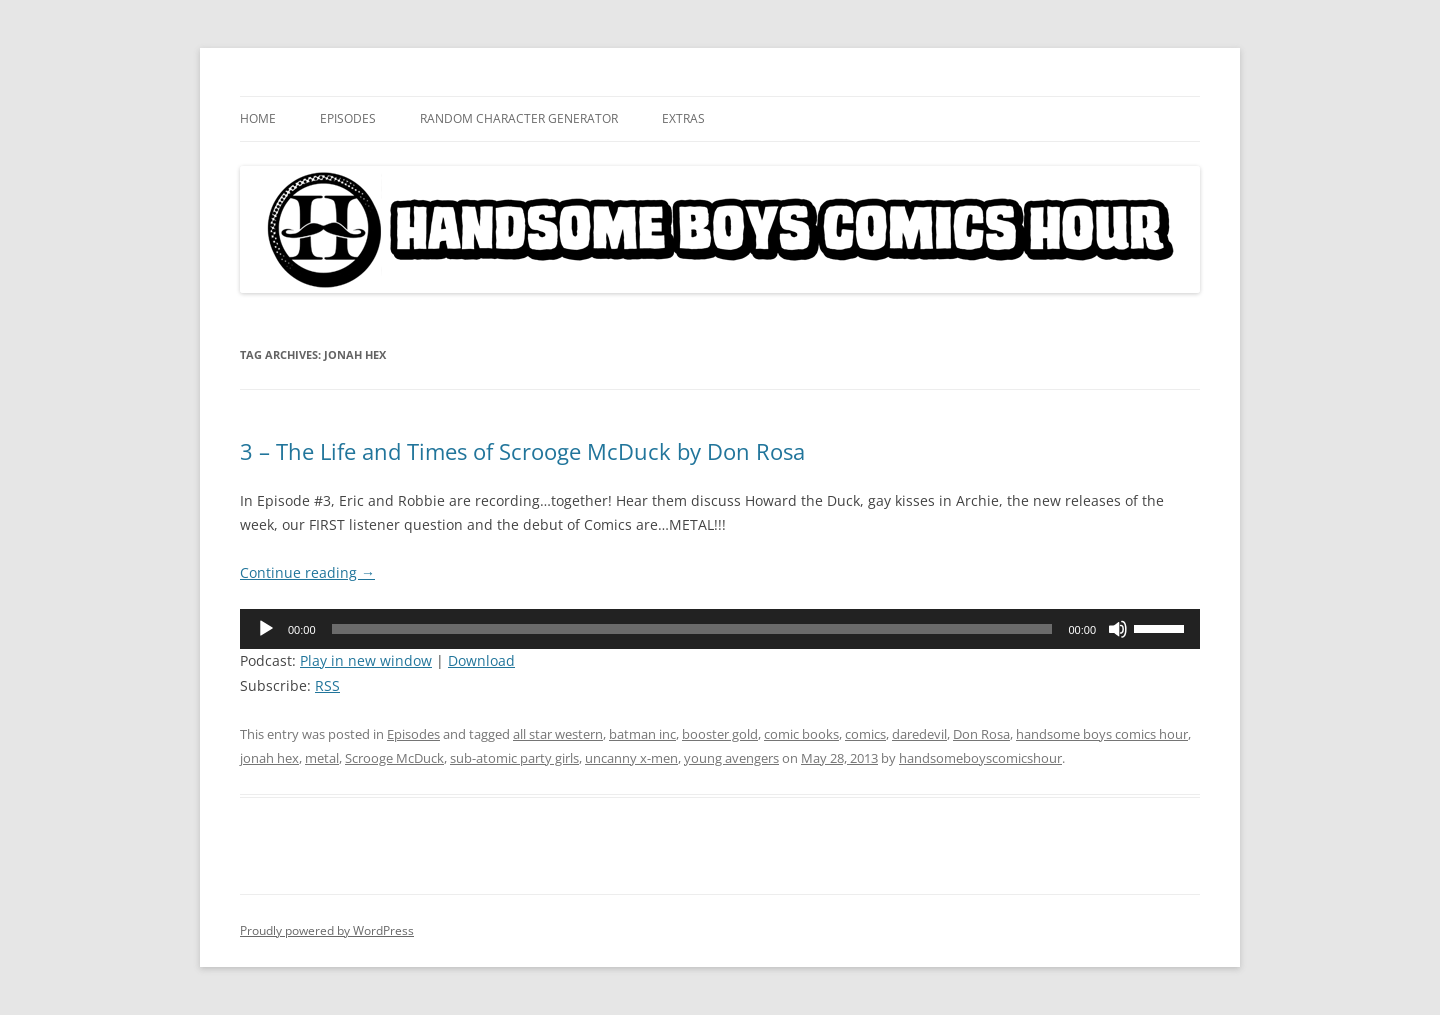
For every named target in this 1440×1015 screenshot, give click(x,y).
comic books (801, 734)
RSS (327, 685)
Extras (683, 118)
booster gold (720, 734)
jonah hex (269, 758)
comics (865, 734)
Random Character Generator (519, 118)
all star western (558, 734)
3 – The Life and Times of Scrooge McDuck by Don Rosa (522, 451)
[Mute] (1118, 629)
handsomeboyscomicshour (980, 758)
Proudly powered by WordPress (327, 930)
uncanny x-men (631, 758)
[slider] (692, 629)
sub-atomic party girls (514, 758)
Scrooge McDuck (394, 758)
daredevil (919, 734)
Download (481, 660)
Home (258, 118)
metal (322, 758)
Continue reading (307, 572)
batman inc (642, 734)
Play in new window (366, 660)
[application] (720, 629)
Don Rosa (981, 734)
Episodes (348, 118)
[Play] (266, 629)
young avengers (731, 758)
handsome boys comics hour (1102, 734)
